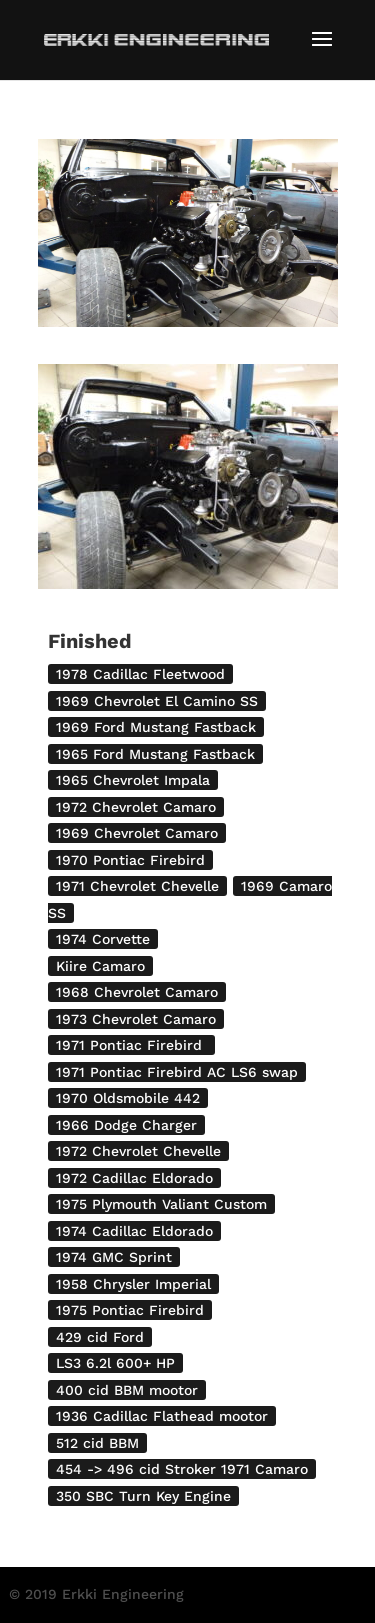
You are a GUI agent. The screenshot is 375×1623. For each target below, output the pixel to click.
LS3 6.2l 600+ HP (115, 1363)
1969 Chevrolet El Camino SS (157, 701)
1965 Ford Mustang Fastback (155, 754)
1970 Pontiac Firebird (130, 860)
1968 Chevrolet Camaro (137, 992)
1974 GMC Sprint (114, 1257)
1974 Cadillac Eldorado (134, 1231)
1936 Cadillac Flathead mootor (162, 1416)
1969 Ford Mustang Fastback (156, 727)
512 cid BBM (97, 1443)
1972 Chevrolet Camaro (136, 807)
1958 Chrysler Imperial (133, 1284)
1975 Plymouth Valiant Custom (161, 1204)
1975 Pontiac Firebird (130, 1310)
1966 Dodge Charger (126, 1125)
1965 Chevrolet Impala (133, 780)
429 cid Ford (100, 1337)
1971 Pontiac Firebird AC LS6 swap (177, 1072)
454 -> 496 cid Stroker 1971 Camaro (182, 1469)
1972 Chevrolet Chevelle (138, 1151)
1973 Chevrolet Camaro (136, 1019)
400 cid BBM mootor (127, 1390)
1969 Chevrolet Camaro (137, 833)
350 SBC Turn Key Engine (143, 1496)
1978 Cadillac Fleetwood (140, 674)
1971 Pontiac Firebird (131, 1045)
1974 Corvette (103, 939)
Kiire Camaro (100, 966)
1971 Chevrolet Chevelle (137, 886)
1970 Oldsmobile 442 (128, 1098)
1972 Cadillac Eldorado (134, 1178)
